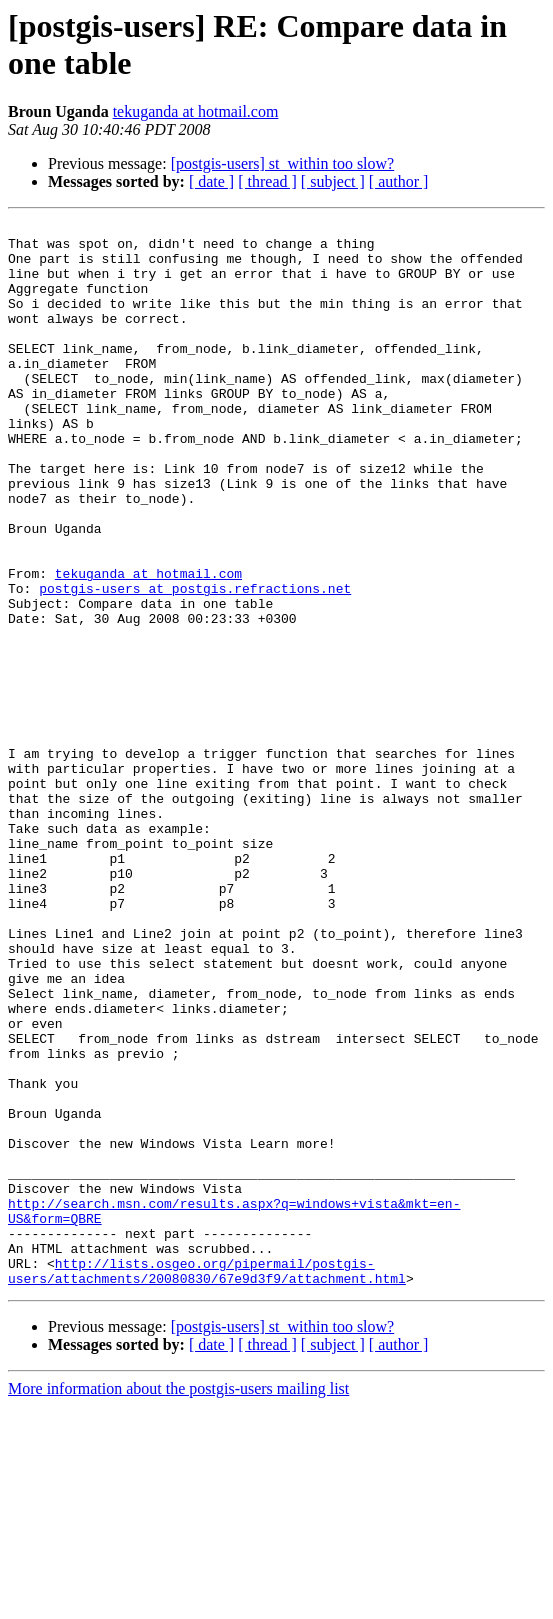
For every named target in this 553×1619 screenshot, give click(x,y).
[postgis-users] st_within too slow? (283, 163)
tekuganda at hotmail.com (196, 111)
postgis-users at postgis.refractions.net (195, 663)
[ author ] (399, 181)
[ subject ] (333, 181)
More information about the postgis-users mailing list (178, 1601)
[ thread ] (267, 181)
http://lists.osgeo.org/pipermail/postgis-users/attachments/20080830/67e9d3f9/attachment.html (207, 1482)
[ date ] (211, 181)
